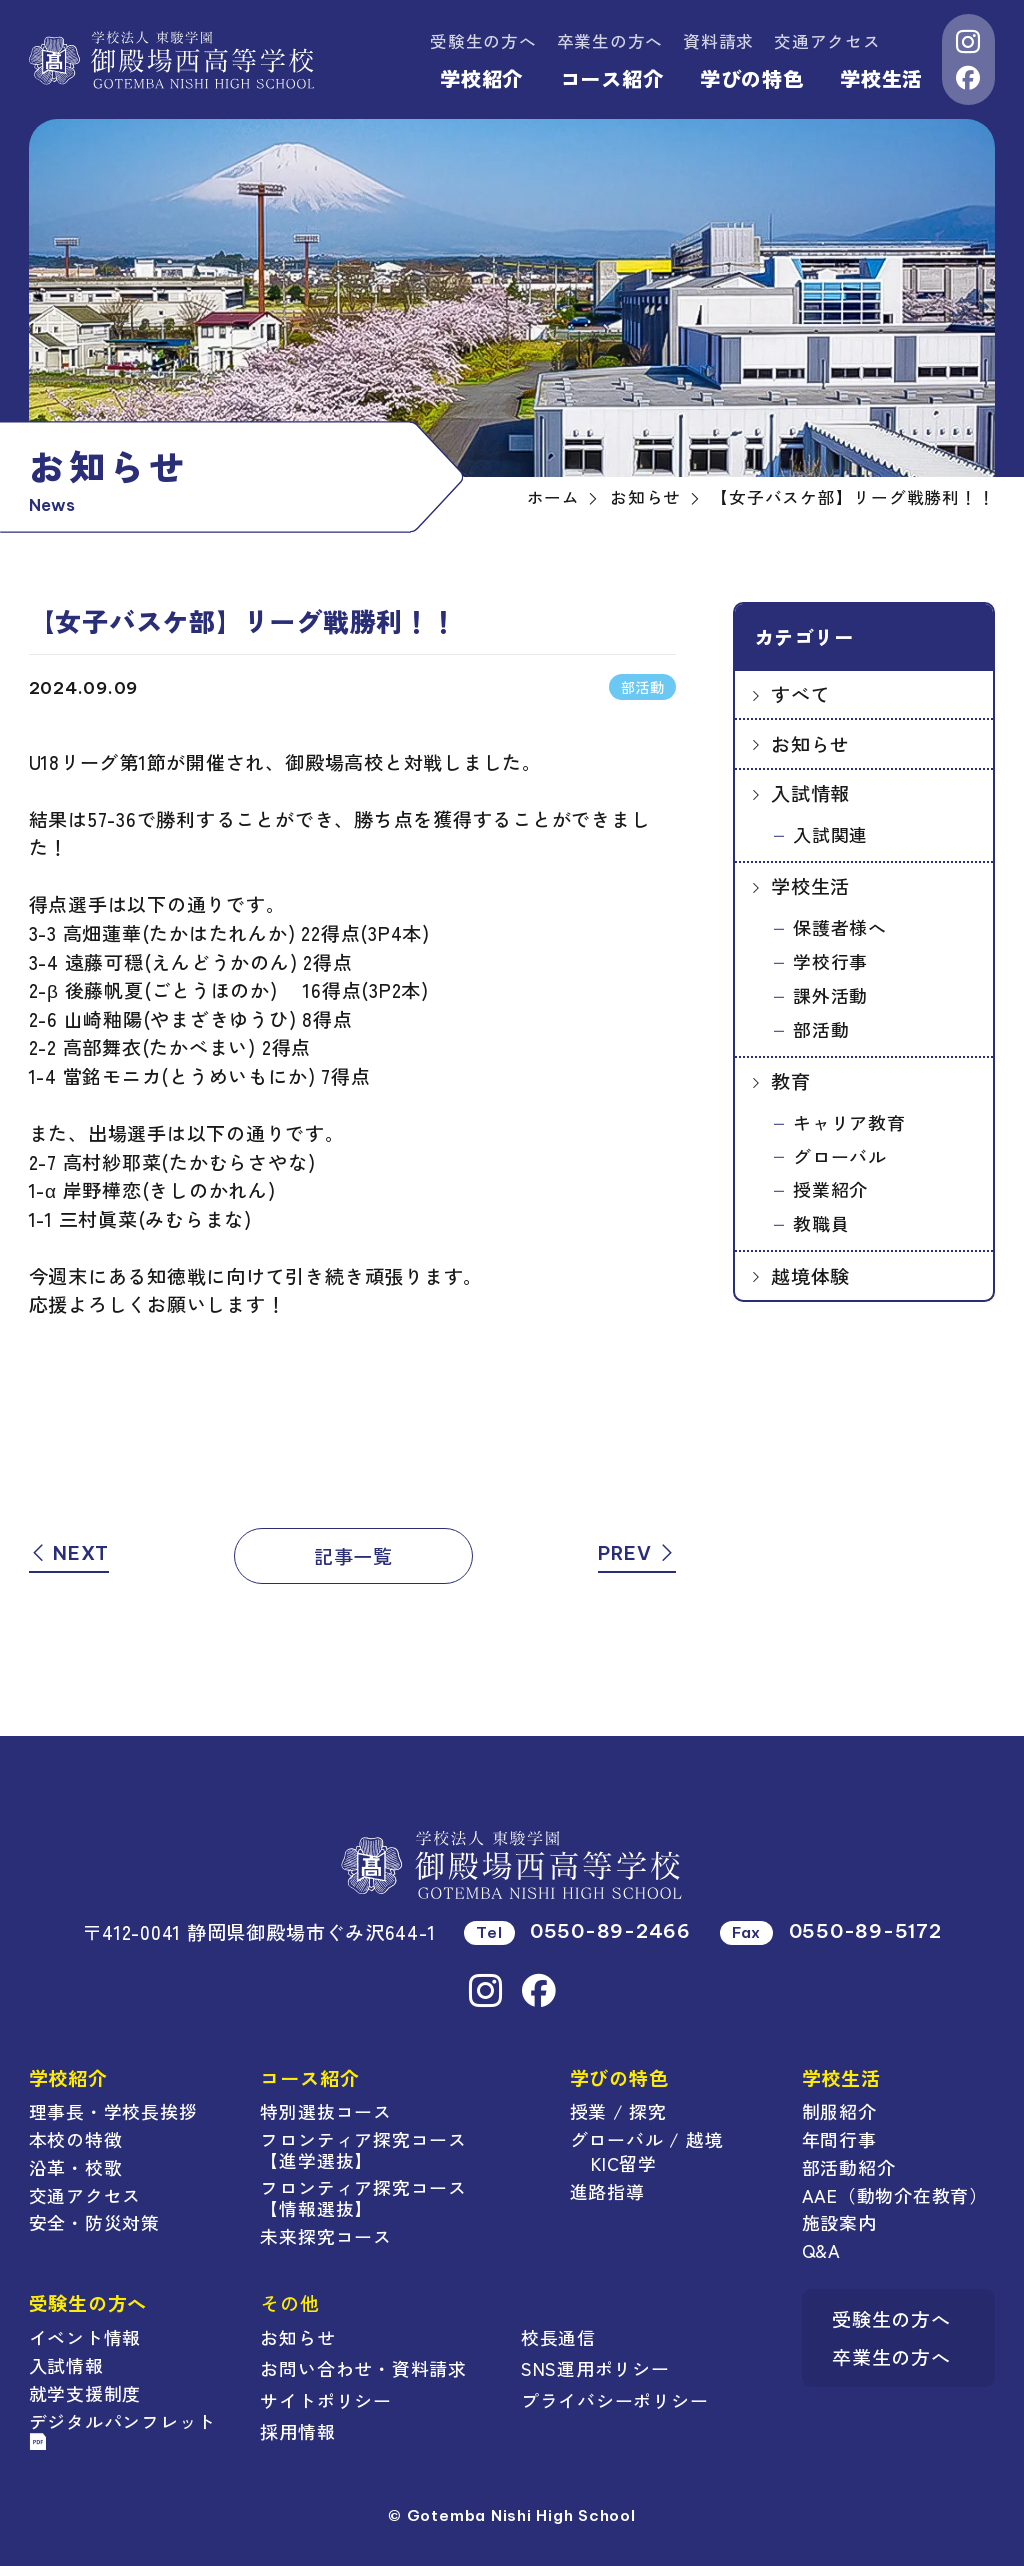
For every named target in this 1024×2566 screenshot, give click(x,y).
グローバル (840, 1156)
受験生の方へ (483, 41)
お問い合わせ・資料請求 (363, 2368)
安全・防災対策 (94, 2222)
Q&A (821, 2250)
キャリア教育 (849, 1122)
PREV (637, 1553)
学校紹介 (481, 78)
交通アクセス (827, 41)
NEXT (69, 1553)
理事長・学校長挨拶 (113, 2111)
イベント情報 (85, 2337)
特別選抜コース (325, 2111)
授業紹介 (830, 1189)
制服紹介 (839, 2111)
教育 (791, 1080)
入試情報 (810, 792)
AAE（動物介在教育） (895, 2195)
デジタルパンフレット (123, 2429)
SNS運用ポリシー (595, 2368)
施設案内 (839, 2222)
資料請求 (718, 41)
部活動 (821, 1029)
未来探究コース (325, 2236)
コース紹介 (612, 78)
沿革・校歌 (76, 2167)
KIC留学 (624, 2163)
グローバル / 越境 (647, 2139)
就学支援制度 (85, 2393)
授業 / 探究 (618, 2111)
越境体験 (810, 1275)
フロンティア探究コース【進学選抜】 (363, 2149)
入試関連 (830, 834)
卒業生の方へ (610, 41)
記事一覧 (353, 1555)
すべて (800, 693)
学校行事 (830, 961)
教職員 (821, 1223)
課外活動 (830, 995)
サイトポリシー (325, 2400)
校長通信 (558, 2337)
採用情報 (297, 2431)
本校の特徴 (76, 2139)
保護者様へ (840, 927)
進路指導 (607, 2191)
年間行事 (839, 2139)
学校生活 (881, 78)
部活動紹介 (849, 2167)
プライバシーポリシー (615, 2400)
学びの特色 (752, 78)
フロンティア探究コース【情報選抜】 (363, 2197)
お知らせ (810, 743)
